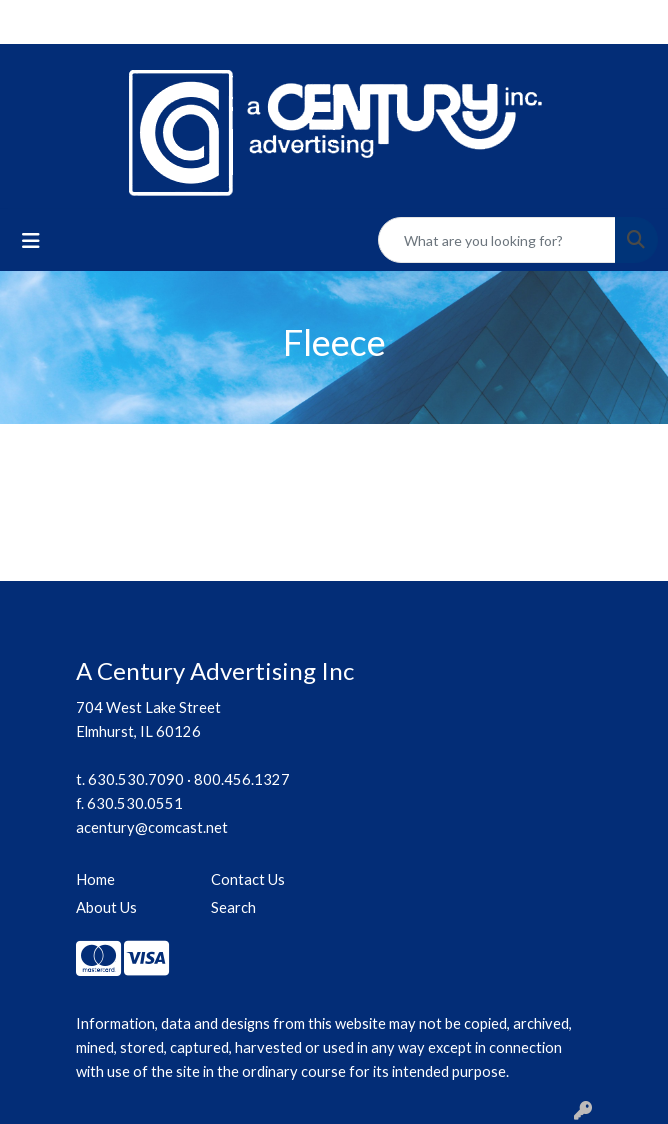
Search (233, 907)
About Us (106, 907)
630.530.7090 (136, 779)
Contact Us (248, 879)
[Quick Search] (497, 240)
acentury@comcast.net (152, 827)
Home (95, 879)
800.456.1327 (242, 779)
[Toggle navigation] (31, 240)
